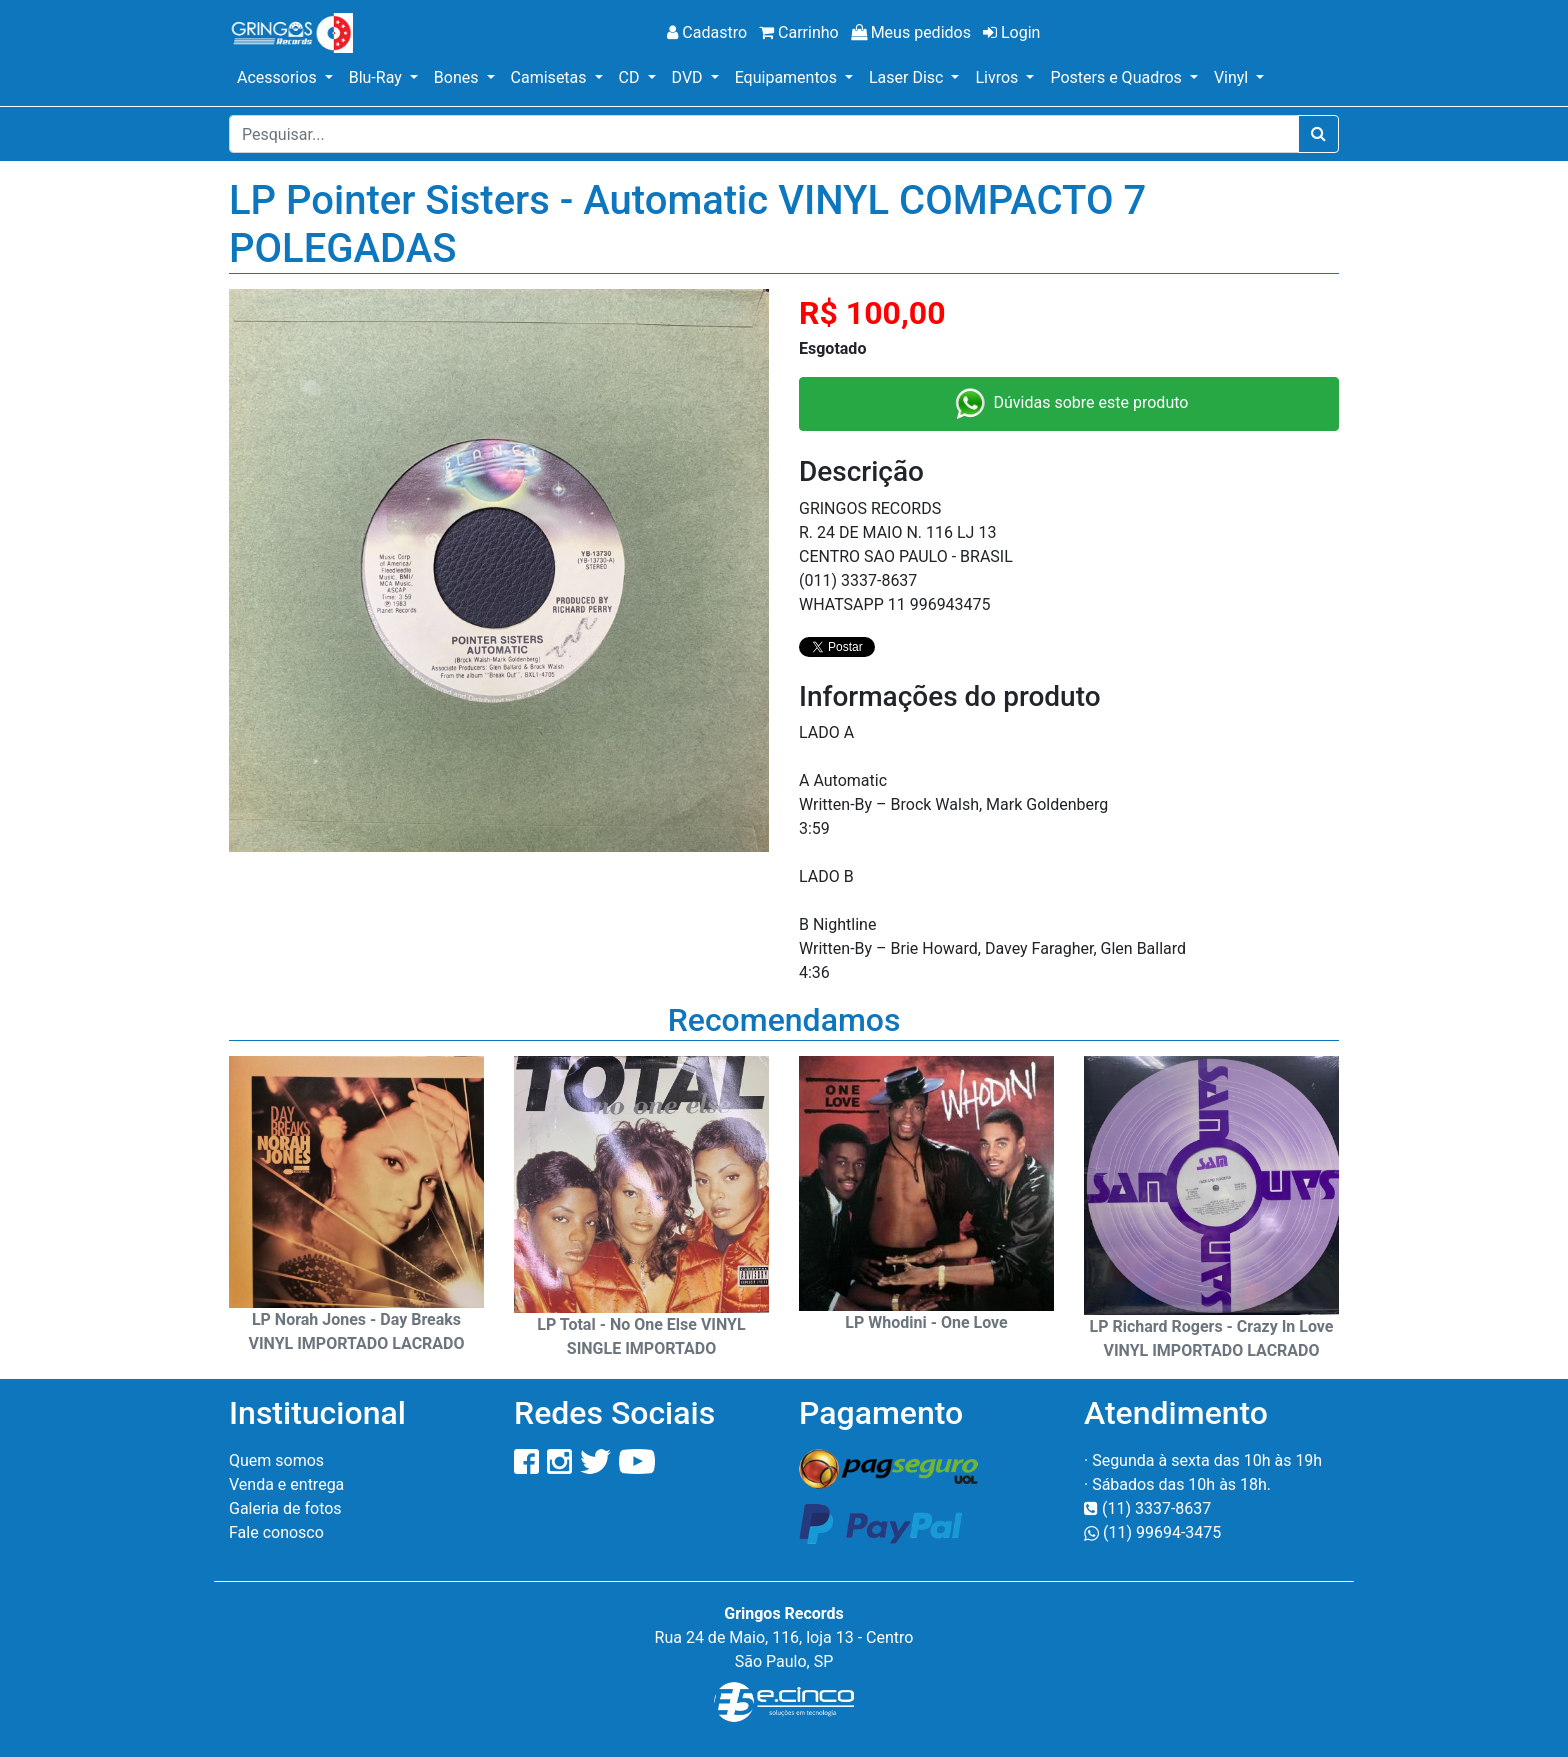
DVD (689, 77)
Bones (458, 77)
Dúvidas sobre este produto (1069, 404)
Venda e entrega (286, 1484)
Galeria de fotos (285, 1508)
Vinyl (1233, 77)
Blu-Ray (377, 77)
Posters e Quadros (1117, 77)
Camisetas (551, 77)
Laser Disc (908, 77)
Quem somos (276, 1460)
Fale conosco (276, 1532)
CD (631, 77)
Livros (998, 77)
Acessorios (279, 77)
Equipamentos (788, 77)
